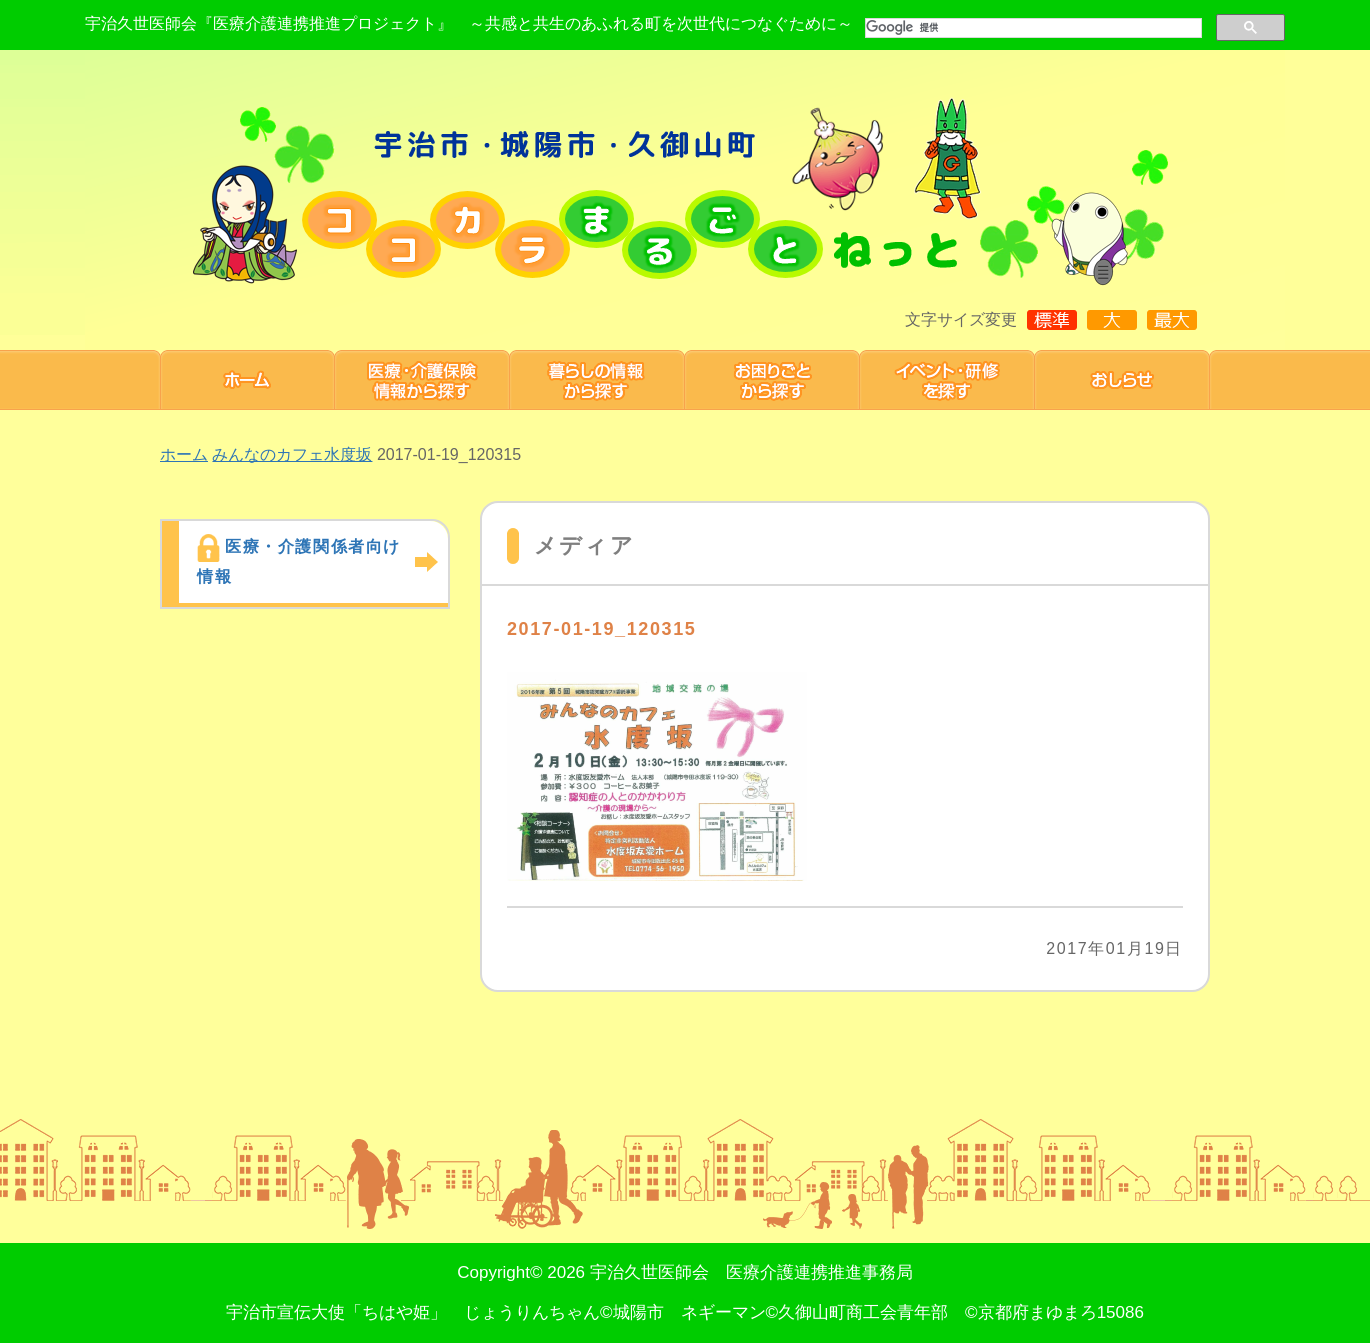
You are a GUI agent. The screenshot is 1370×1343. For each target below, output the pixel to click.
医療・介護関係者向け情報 (299, 561)
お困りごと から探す (772, 380)
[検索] (1031, 28)
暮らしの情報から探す (597, 380)
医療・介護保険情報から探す (422, 380)
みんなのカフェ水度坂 (292, 454)
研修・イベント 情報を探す (947, 380)
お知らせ (1122, 380)
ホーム (247, 380)
